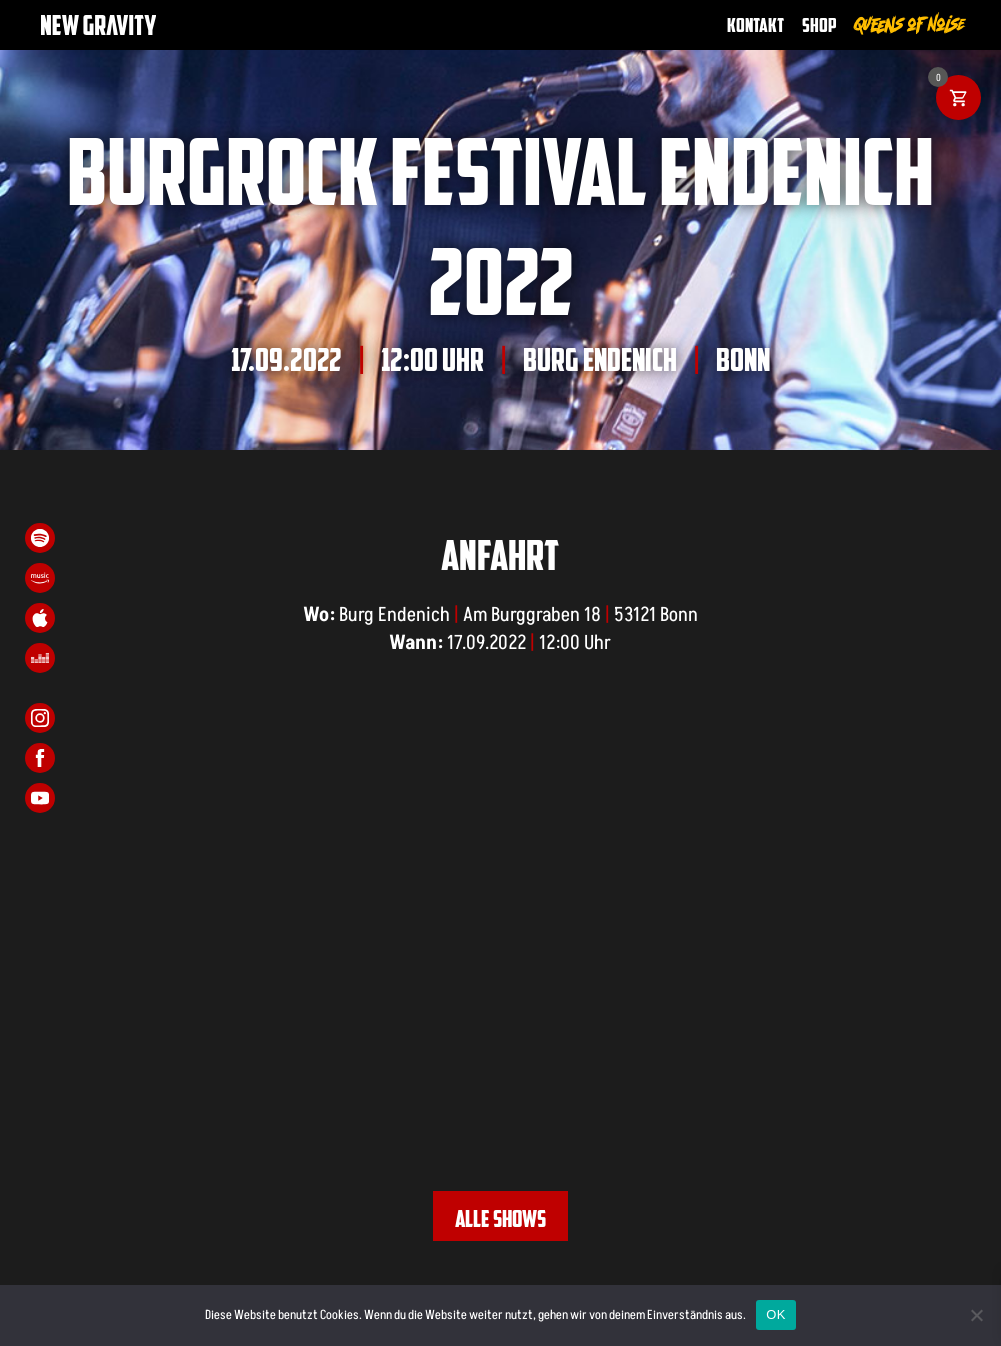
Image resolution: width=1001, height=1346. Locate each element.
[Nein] (976, 1315)
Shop (819, 24)
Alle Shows (500, 1218)
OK (775, 1314)
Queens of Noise (910, 24)
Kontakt (755, 24)
